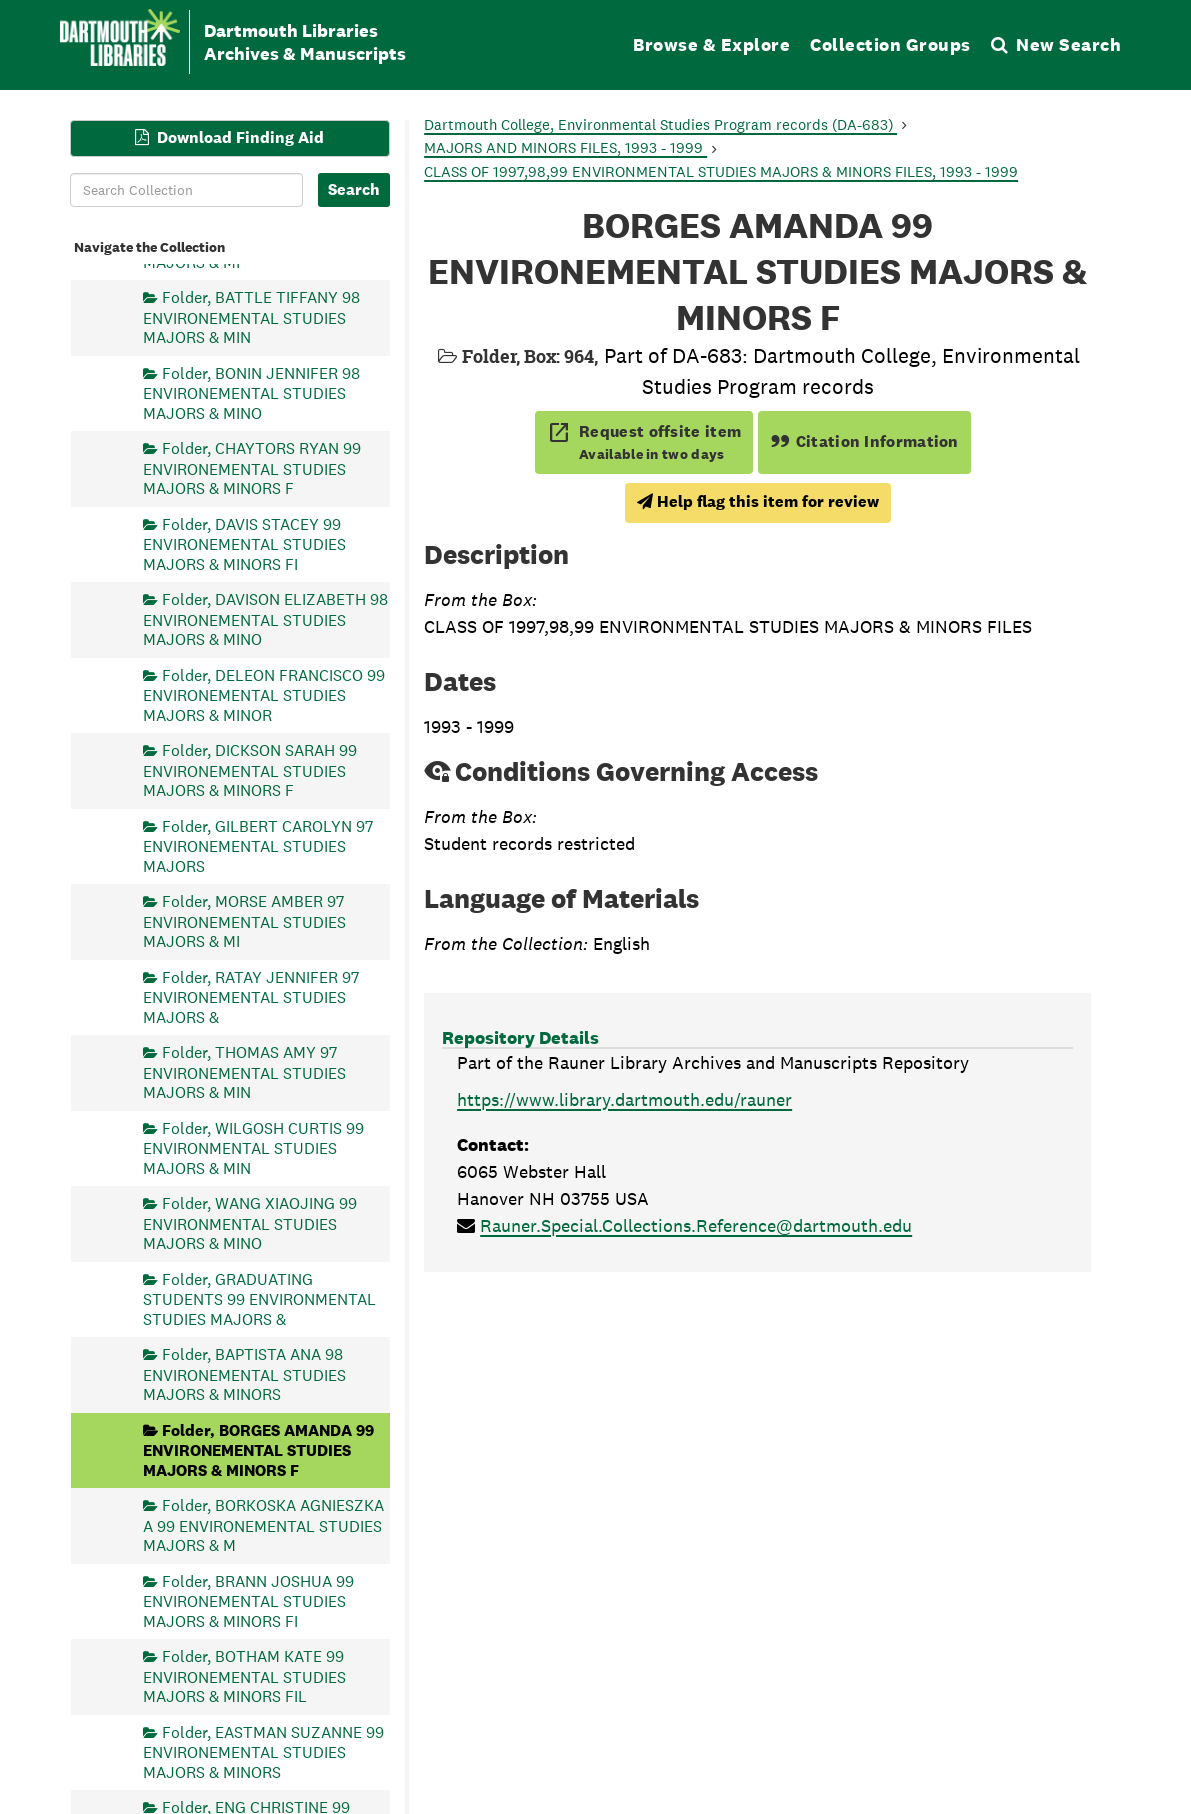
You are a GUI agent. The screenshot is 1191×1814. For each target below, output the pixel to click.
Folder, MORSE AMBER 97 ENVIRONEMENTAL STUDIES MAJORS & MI (244, 921)
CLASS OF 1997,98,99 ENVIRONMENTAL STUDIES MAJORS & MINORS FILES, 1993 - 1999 (721, 171)
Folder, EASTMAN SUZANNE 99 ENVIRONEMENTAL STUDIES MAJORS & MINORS (263, 1751)
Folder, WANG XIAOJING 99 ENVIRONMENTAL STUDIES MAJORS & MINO (250, 1223)
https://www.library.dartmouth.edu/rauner (624, 1099)
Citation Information (864, 441)
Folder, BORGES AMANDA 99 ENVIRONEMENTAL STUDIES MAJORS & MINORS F (258, 1449)
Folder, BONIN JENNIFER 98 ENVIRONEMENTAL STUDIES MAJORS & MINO (251, 392)
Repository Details (520, 1037)
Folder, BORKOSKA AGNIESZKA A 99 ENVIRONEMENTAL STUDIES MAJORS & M (263, 1525)
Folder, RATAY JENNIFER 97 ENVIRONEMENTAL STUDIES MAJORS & (251, 996)
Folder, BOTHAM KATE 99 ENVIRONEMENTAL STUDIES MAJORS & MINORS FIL (244, 1676)
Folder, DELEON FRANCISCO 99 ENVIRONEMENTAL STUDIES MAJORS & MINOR (264, 694)
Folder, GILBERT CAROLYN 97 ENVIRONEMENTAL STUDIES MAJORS (258, 845)
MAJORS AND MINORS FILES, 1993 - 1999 (565, 147)
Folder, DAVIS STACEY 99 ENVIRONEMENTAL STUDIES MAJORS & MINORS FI (244, 543)
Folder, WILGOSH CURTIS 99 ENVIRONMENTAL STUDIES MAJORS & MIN (253, 1147)
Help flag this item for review (758, 501)
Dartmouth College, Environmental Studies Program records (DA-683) (660, 124)
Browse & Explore (711, 44)
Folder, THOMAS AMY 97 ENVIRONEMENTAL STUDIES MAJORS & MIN (244, 1072)
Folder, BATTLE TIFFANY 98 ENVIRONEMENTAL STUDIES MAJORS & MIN (251, 317)
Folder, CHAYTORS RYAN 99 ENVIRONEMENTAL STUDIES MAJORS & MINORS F (252, 468)
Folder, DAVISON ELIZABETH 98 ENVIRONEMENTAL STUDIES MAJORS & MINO (265, 619)
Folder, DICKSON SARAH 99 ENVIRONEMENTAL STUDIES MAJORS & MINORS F (250, 770)
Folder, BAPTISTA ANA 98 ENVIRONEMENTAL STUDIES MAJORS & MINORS (244, 1374)
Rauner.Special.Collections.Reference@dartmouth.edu (696, 1225)
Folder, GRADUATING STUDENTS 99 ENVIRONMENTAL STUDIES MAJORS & (259, 1298)
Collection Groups (890, 44)
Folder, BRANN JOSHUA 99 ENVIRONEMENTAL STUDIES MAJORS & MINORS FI (248, 1600)
